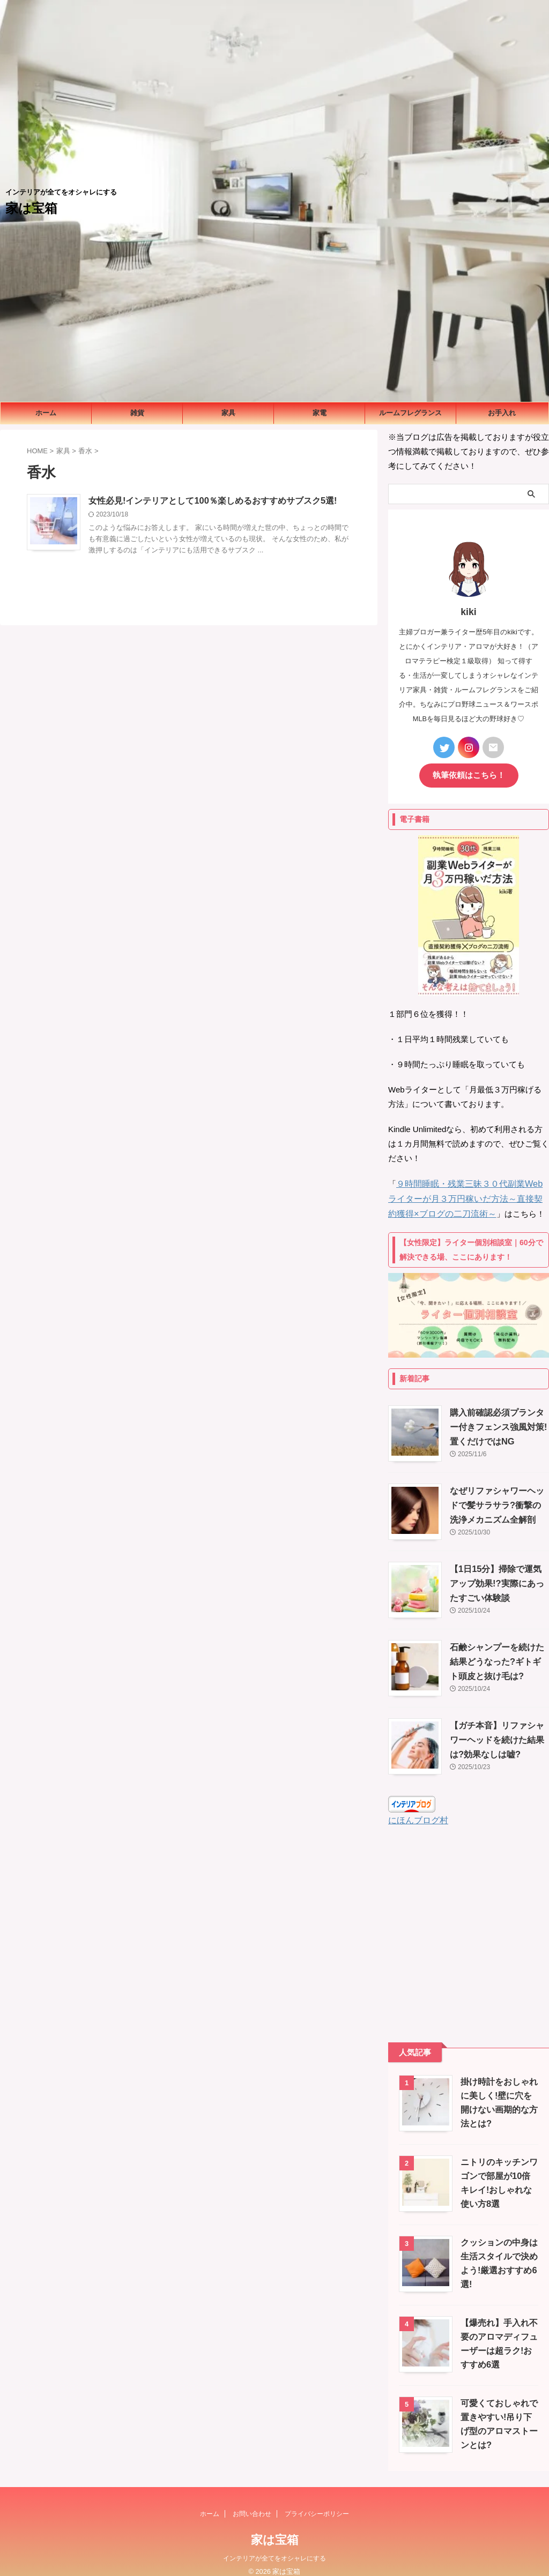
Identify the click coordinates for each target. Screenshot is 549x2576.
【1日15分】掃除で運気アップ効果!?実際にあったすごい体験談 (497, 1573)
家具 (228, 413)
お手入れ (502, 413)
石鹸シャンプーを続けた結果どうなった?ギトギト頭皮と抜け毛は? (497, 1652)
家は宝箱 (31, 208)
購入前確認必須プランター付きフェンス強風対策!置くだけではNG (498, 1417)
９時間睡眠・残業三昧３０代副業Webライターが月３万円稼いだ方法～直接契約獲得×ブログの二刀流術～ (468, 1190)
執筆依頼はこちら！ (468, 768)
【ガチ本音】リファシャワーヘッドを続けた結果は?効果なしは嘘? (497, 1730)
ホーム (45, 413)
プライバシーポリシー (317, 2503)
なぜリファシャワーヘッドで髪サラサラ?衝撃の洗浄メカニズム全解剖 (497, 1495)
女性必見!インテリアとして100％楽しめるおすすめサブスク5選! (212, 500)
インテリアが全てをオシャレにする (274, 2547)
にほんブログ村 (416, 1809)
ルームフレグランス (410, 413)
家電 (320, 413)
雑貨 (137, 413)
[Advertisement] (468, 1923)
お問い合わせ (252, 2503)
